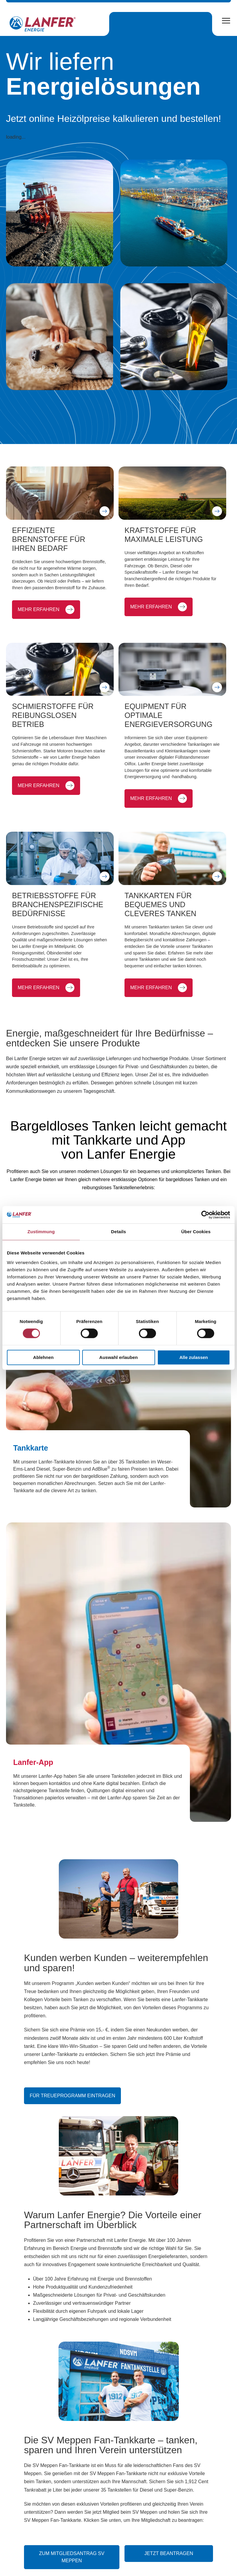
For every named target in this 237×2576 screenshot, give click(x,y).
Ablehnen (43, 1357)
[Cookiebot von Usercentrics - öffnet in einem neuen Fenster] (204, 1214)
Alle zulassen (193, 1357)
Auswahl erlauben (118, 1357)
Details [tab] (118, 1232)
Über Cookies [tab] (196, 1232)
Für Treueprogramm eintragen (72, 2130)
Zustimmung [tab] (41, 1232)
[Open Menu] (226, 20)
